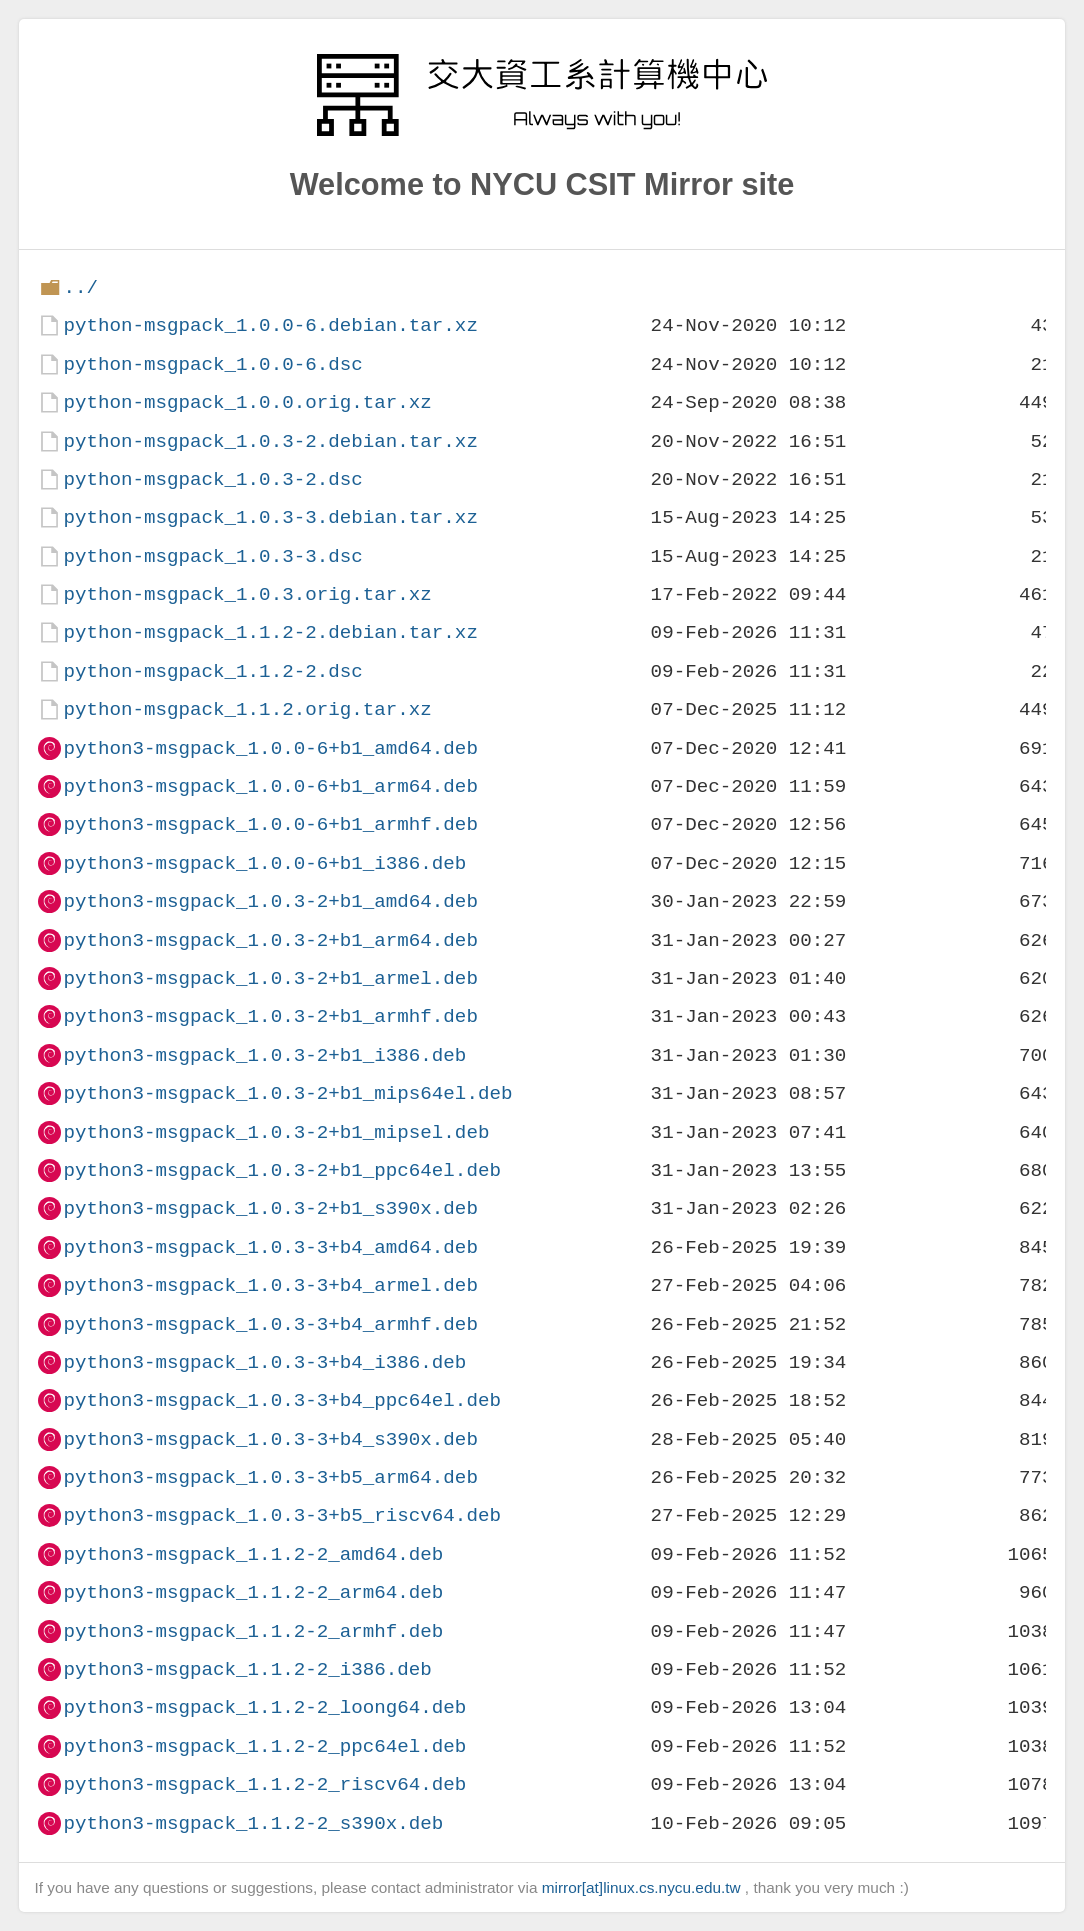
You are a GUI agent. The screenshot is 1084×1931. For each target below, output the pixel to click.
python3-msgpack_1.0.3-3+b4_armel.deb (270, 1285)
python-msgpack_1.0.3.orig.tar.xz (247, 594)
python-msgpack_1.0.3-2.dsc (212, 479)
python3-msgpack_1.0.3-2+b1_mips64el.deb (287, 1093)
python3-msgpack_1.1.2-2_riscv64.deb (264, 1784)
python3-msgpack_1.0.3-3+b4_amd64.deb (270, 1247)
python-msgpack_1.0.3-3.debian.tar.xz (270, 517)
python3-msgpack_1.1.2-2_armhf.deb (253, 1631)
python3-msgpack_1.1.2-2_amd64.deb (253, 1554)
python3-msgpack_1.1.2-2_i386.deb (247, 1669)
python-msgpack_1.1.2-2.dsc (212, 671)
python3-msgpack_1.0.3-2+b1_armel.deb (270, 978)
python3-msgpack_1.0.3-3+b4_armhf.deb (270, 1324)
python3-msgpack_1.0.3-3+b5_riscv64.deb (281, 1515)
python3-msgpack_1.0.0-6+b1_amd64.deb (270, 748)
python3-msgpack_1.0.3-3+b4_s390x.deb (270, 1439)
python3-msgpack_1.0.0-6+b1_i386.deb (264, 863)
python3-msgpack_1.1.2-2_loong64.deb (264, 1707)
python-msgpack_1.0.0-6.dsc (212, 364)
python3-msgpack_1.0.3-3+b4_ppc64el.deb (281, 1400)
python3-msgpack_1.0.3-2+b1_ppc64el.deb (281, 1170)
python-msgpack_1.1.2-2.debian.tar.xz (270, 632)
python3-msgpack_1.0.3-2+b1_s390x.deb (270, 1208)
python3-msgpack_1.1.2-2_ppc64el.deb (264, 1746)
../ (80, 287)
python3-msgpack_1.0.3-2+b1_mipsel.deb (276, 1132)
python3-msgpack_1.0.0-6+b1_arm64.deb (270, 786)
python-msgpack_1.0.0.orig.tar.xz (247, 402)
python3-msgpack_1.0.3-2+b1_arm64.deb (270, 940)
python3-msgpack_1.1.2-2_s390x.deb (253, 1823)
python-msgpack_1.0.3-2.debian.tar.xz (270, 441)
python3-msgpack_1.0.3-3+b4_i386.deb (264, 1362)
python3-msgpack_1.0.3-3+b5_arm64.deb (270, 1477)
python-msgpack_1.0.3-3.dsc (212, 556)
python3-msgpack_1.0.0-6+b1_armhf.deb (270, 824)
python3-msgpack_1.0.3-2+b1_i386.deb (264, 1055)
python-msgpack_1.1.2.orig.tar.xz (247, 709)
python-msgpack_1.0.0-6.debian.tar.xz (270, 325)
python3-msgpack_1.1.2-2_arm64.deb (253, 1592)
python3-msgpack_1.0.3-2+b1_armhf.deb (270, 1016)
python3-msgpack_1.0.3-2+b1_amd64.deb (270, 901)
